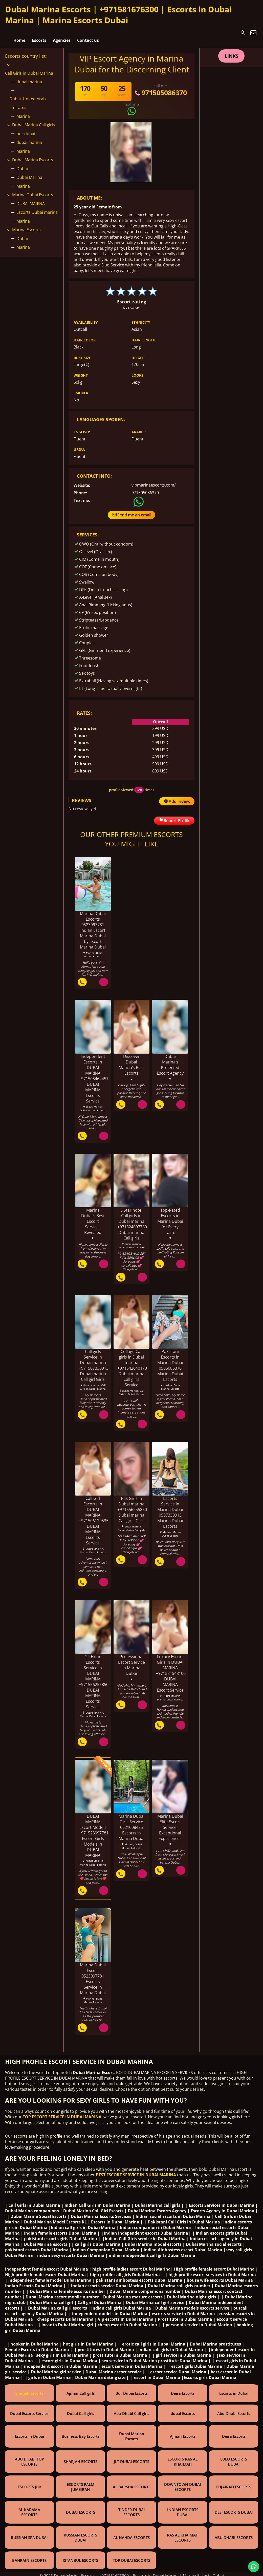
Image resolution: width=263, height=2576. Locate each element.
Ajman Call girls (81, 2389)
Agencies (62, 32)
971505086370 (160, 88)
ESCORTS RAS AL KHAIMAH (183, 2458)
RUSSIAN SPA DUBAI (29, 2533)
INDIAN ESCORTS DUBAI (182, 2508)
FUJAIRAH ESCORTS (233, 2483)
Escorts (39, 32)
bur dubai (25, 129)
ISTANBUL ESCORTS (80, 2556)
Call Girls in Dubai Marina (29, 69)
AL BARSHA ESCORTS (131, 2483)
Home (19, 32)
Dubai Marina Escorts (32, 155)
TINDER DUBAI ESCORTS (131, 2508)
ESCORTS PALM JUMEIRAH (80, 2483)
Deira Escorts (182, 2389)
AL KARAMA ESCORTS (29, 2508)
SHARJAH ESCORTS (80, 2457)
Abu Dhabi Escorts (233, 2409)
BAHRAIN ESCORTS (29, 2556)
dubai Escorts (183, 2409)
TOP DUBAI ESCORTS (131, 2556)
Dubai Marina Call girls (33, 120)
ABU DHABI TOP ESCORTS (29, 2458)
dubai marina (29, 77)
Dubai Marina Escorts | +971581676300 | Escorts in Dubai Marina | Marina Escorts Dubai (118, 15)
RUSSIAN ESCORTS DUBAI (80, 2534)
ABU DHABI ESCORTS (234, 2533)
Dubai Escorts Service (29, 2409)
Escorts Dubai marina (37, 208)
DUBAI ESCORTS (80, 2508)
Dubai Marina (29, 173)
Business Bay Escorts (80, 2432)
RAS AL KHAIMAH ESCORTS (183, 2534)
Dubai (22, 164)
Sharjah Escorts (29, 2389)
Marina (23, 111)
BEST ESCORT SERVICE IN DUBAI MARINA (136, 2171)
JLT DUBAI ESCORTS (131, 2457)
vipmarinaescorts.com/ (154, 480)
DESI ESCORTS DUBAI (234, 2508)
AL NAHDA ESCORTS (131, 2533)
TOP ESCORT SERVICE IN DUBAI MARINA (62, 2113)
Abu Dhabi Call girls (131, 2409)
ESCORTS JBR (29, 2483)
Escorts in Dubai (233, 2389)
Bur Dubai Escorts (132, 2389)
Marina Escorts (26, 225)
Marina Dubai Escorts (32, 190)
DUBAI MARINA (30, 199)
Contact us (88, 32)
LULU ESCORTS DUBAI (233, 2458)
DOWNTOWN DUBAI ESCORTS (182, 2483)
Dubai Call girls (80, 2409)
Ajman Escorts (182, 2432)
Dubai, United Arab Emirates (27, 99)
